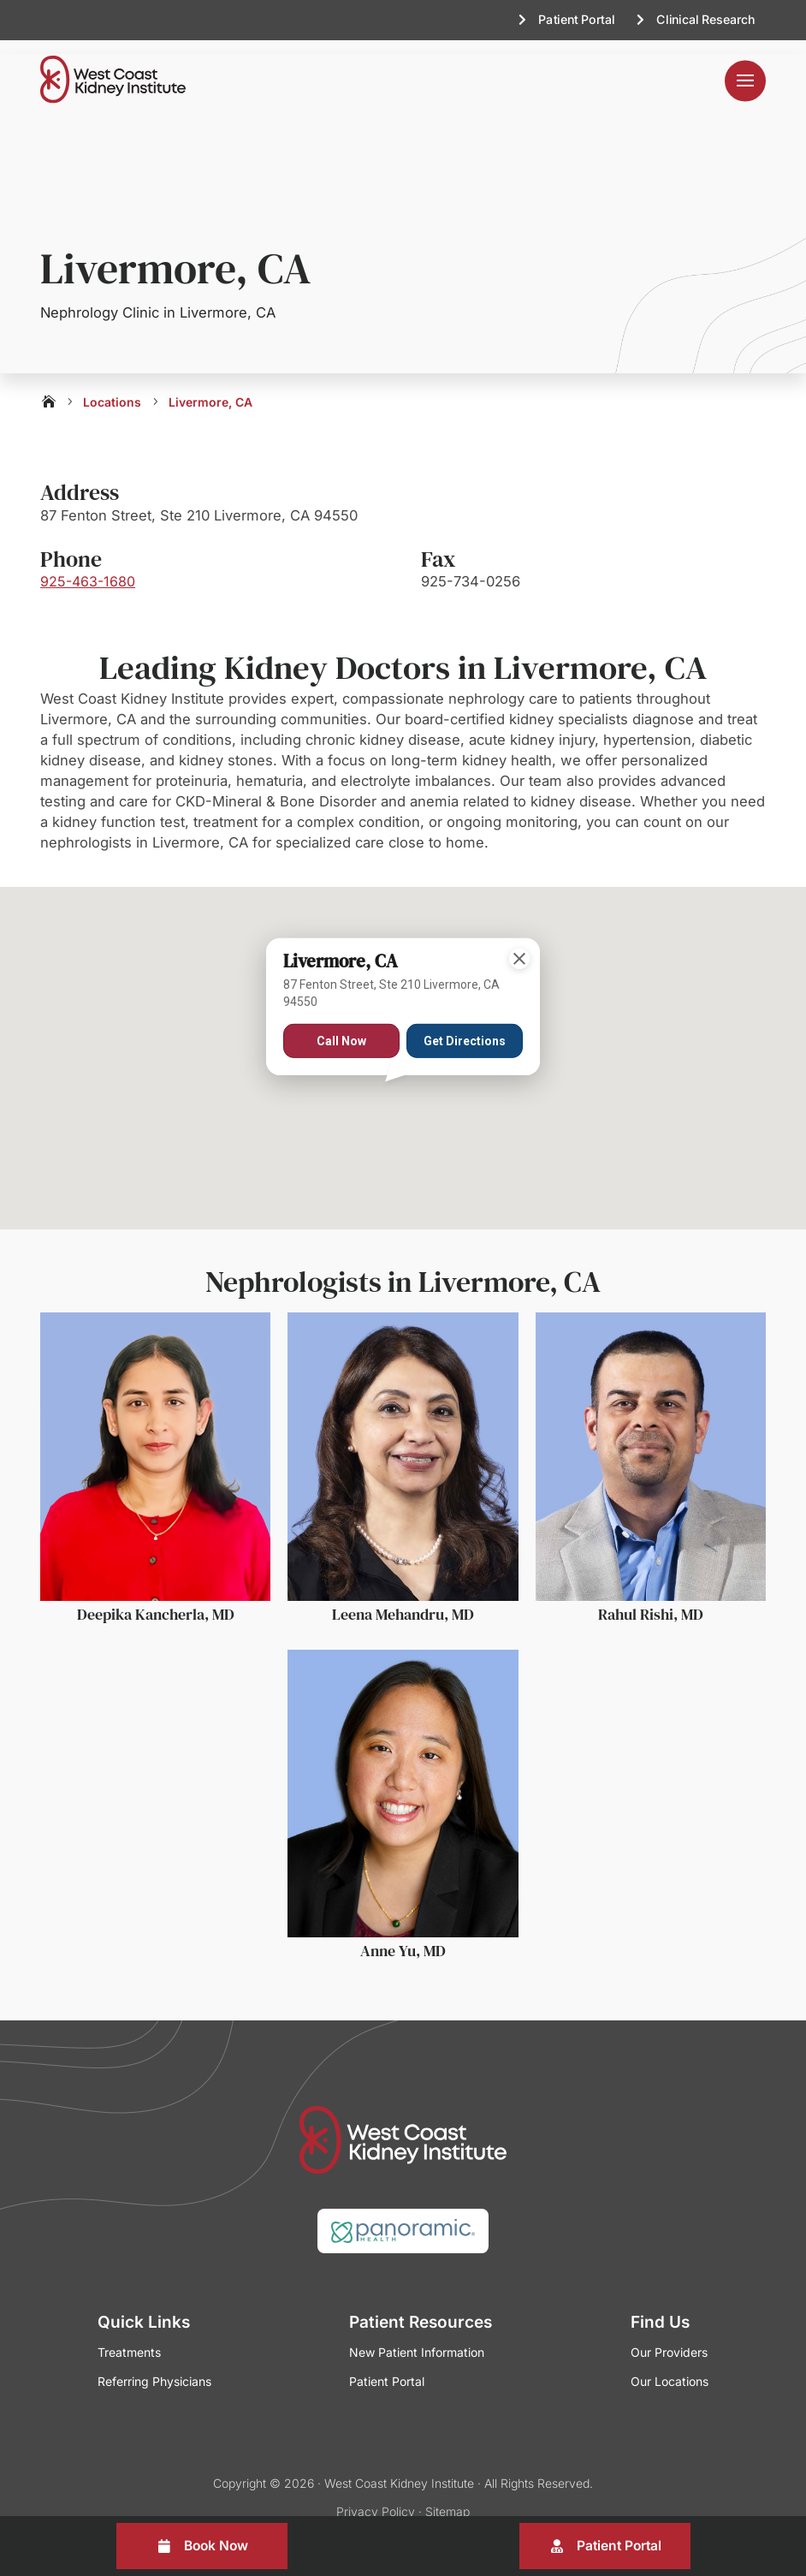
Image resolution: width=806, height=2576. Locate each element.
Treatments (129, 2338)
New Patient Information (416, 2338)
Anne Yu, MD (403, 1937)
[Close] (519, 945)
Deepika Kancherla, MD (155, 1600)
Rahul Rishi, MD (650, 1600)
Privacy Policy (375, 2497)
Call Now (341, 1027)
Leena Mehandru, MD (403, 1600)
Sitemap (447, 2497)
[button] (403, 1095)
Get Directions (465, 1027)
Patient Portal (576, 19)
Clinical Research (705, 19)
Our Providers (669, 2338)
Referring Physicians (154, 2367)
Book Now (216, 2545)
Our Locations (669, 2367)
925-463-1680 (87, 567)
